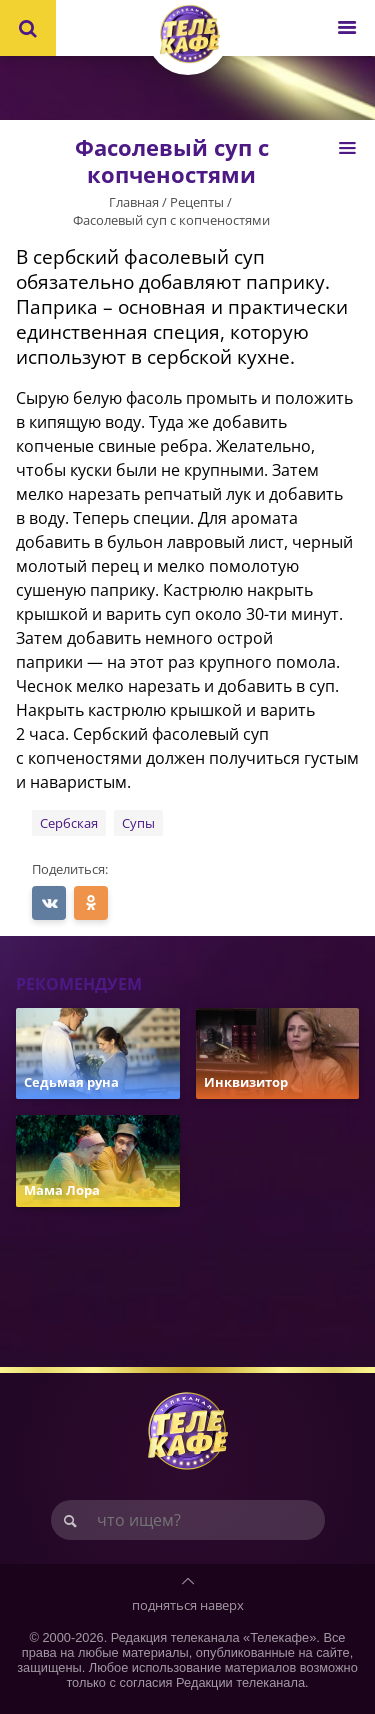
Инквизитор (246, 1082)
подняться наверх (188, 1605)
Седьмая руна (71, 1082)
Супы (138, 823)
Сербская (69, 823)
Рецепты (197, 202)
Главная (134, 202)
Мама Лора (62, 1190)
